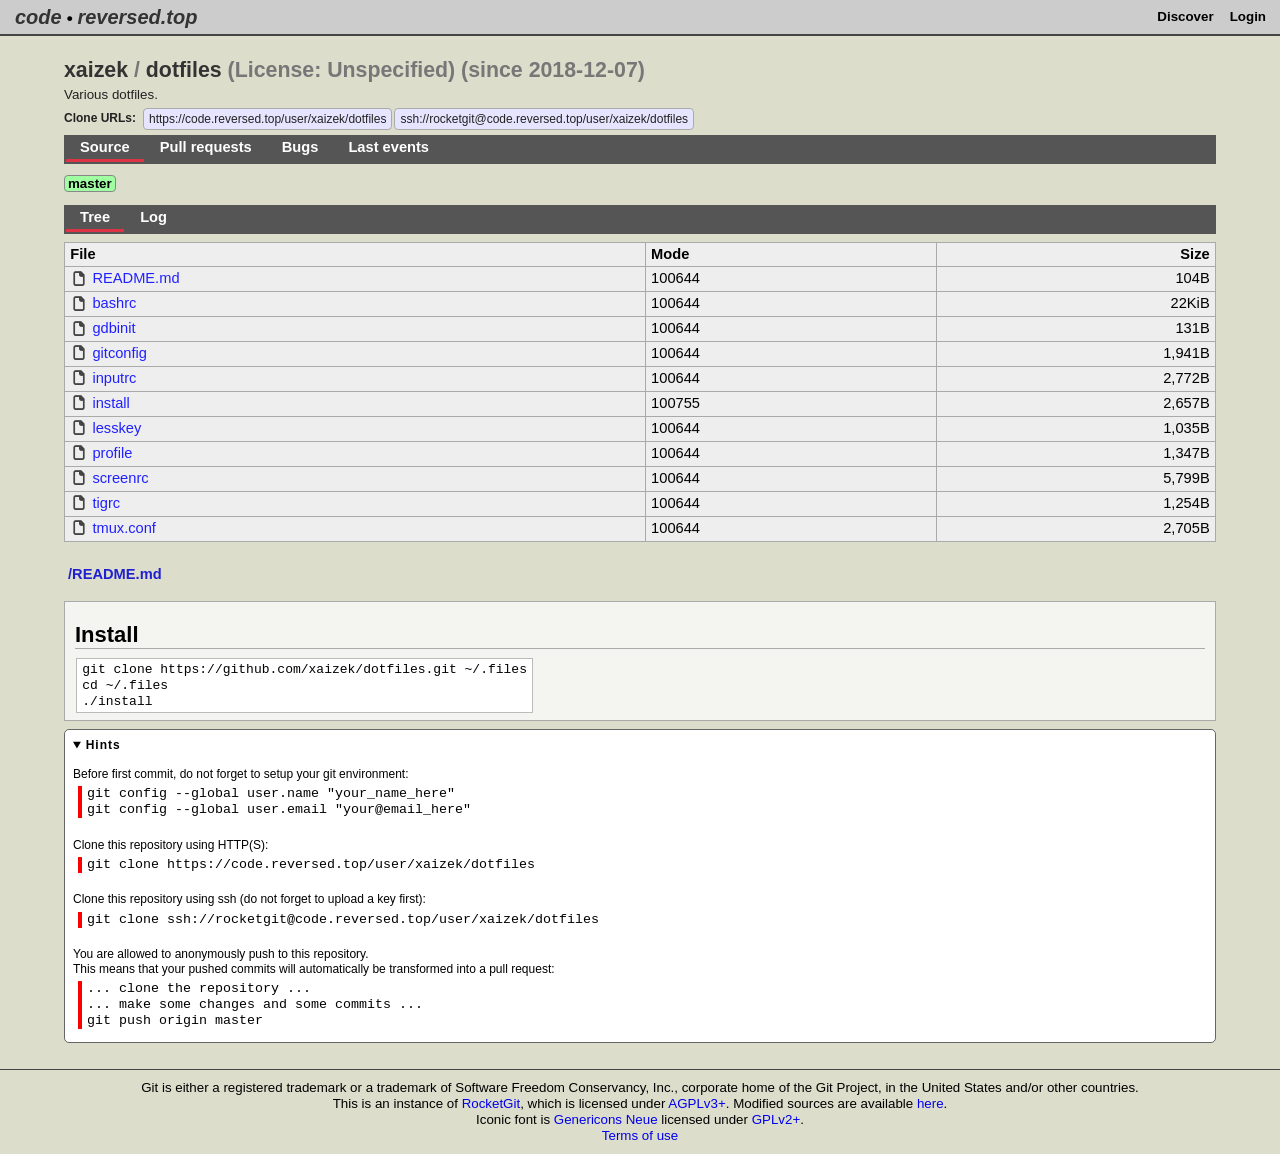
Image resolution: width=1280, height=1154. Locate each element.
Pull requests (206, 147)
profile (112, 453)
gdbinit (113, 328)
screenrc (120, 478)
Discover (1185, 16)
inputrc (114, 378)
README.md (135, 278)
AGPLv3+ (696, 1103)
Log (153, 217)
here (930, 1103)
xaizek (96, 70)
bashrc (114, 303)
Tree (95, 217)
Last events (388, 147)
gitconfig (119, 353)
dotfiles (184, 70)
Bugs (300, 147)
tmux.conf (124, 528)
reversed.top (137, 17)
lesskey (116, 428)
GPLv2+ (776, 1119)
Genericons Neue (606, 1119)
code (38, 17)
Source (105, 147)
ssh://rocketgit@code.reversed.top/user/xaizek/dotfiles (544, 119)
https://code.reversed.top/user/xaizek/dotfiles (267, 119)
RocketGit (491, 1103)
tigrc (106, 503)
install (110, 403)
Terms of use (640, 1135)
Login (1248, 16)
